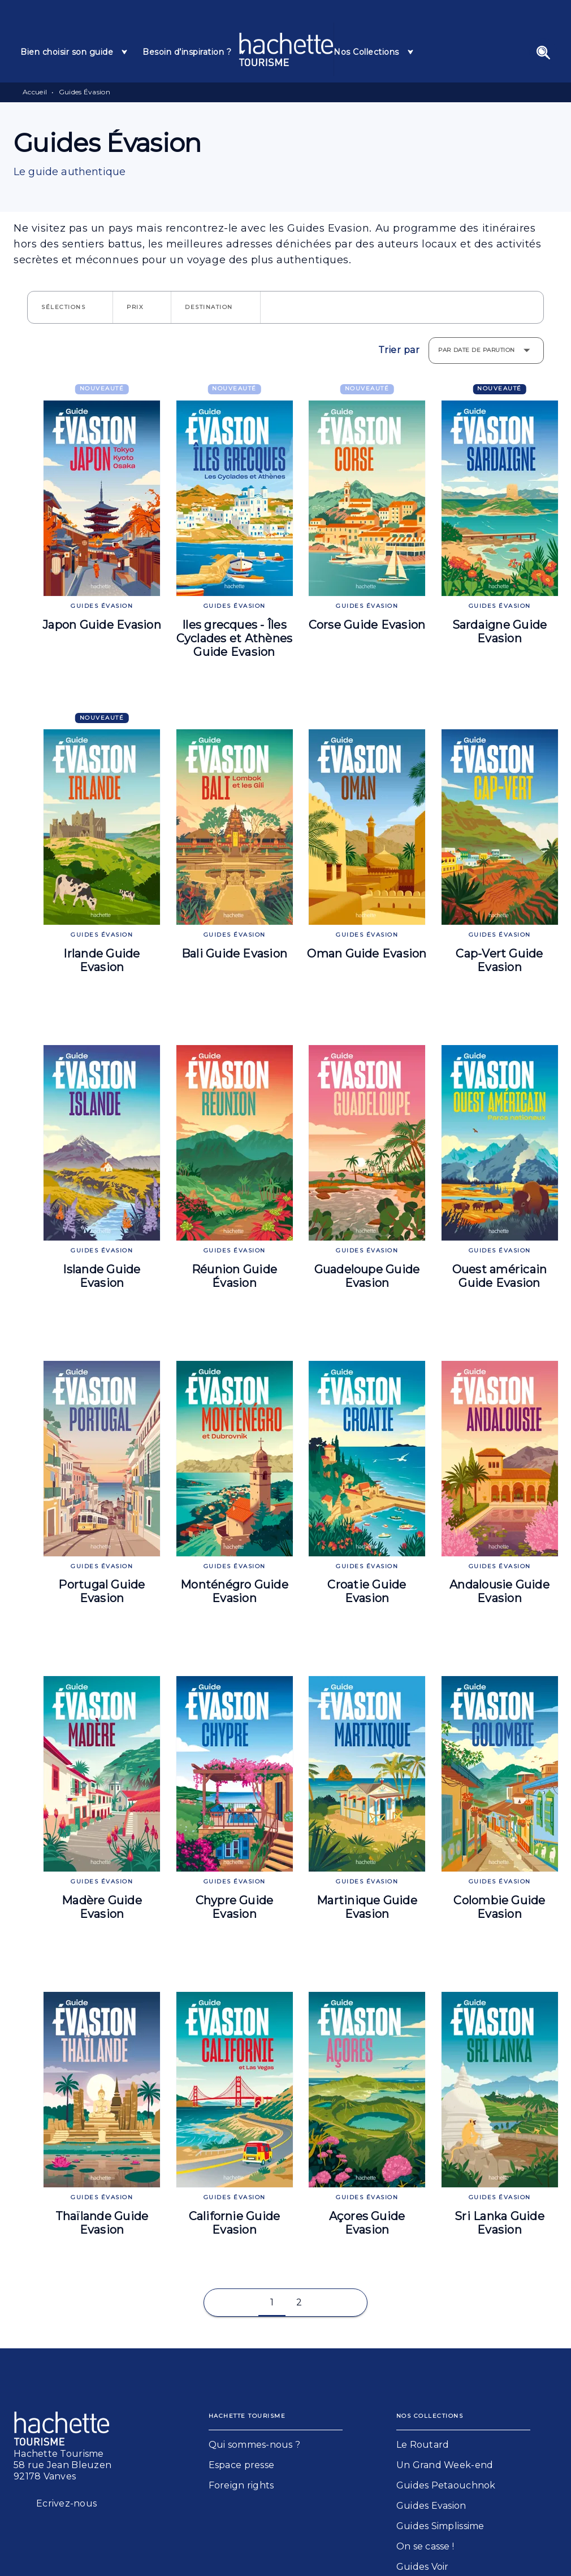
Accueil (35, 92)
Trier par (399, 350)
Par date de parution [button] (476, 350)
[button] (70, 307)
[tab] (75, 52)
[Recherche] (543, 52)
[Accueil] (286, 49)
